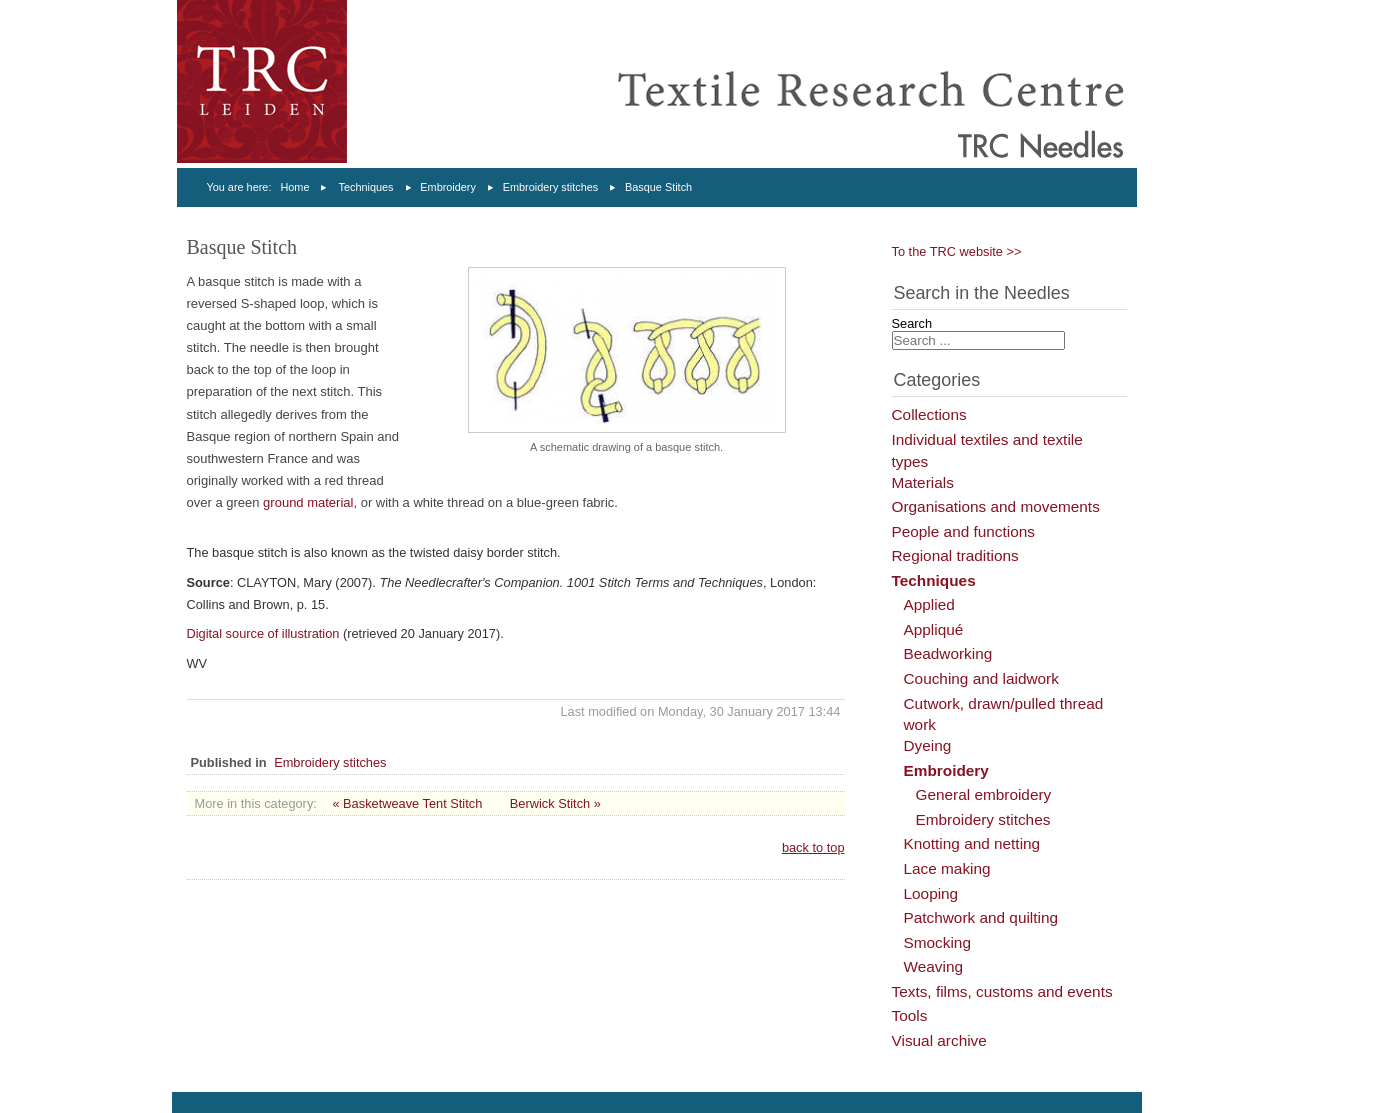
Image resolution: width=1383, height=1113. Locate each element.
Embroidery (448, 187)
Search (912, 323)
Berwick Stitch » (555, 803)
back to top (813, 847)
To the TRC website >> (957, 251)
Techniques (365, 187)
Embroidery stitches (551, 187)
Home (294, 187)
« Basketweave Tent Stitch (407, 803)
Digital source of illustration (265, 633)
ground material (308, 502)
